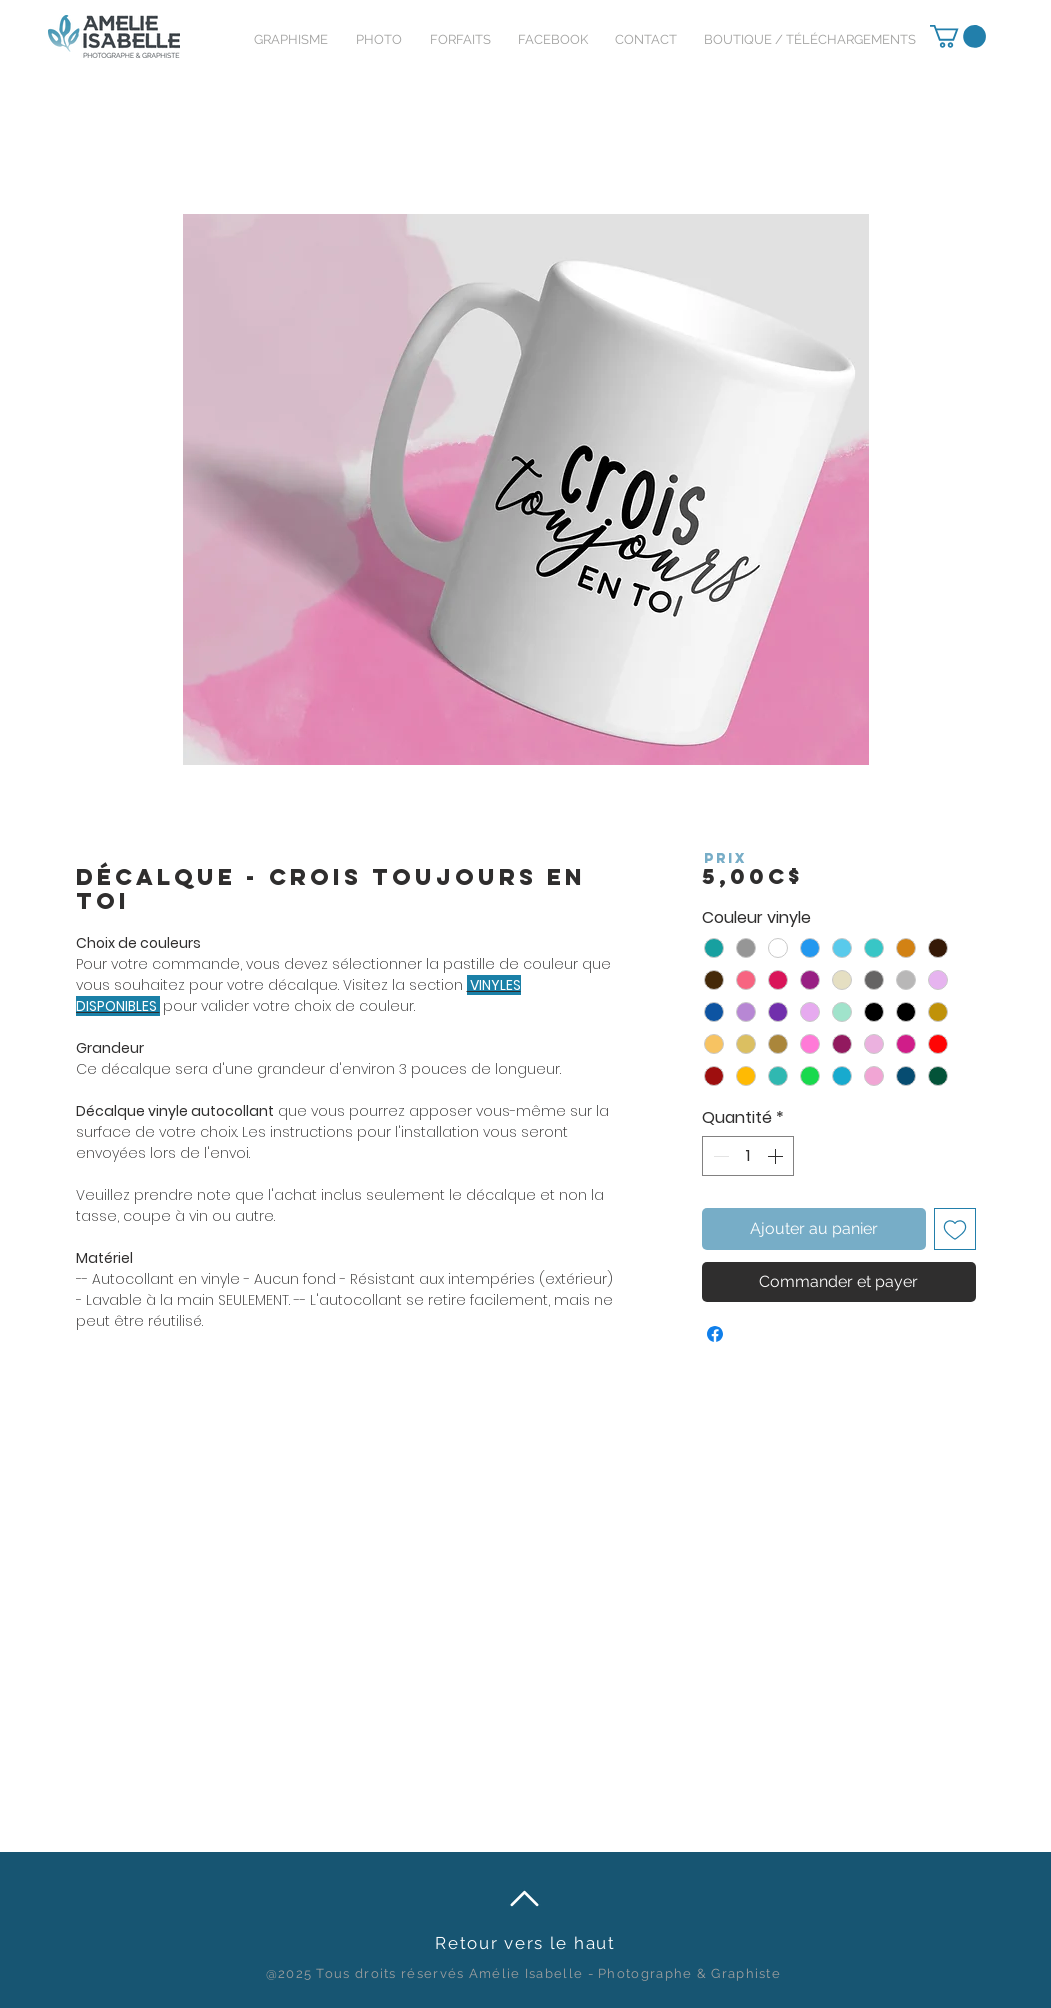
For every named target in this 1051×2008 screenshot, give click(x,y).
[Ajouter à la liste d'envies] (955, 1229)
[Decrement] (719, 1156)
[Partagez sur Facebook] (715, 1334)
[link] (958, 36)
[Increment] (777, 1156)
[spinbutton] (748, 1156)
